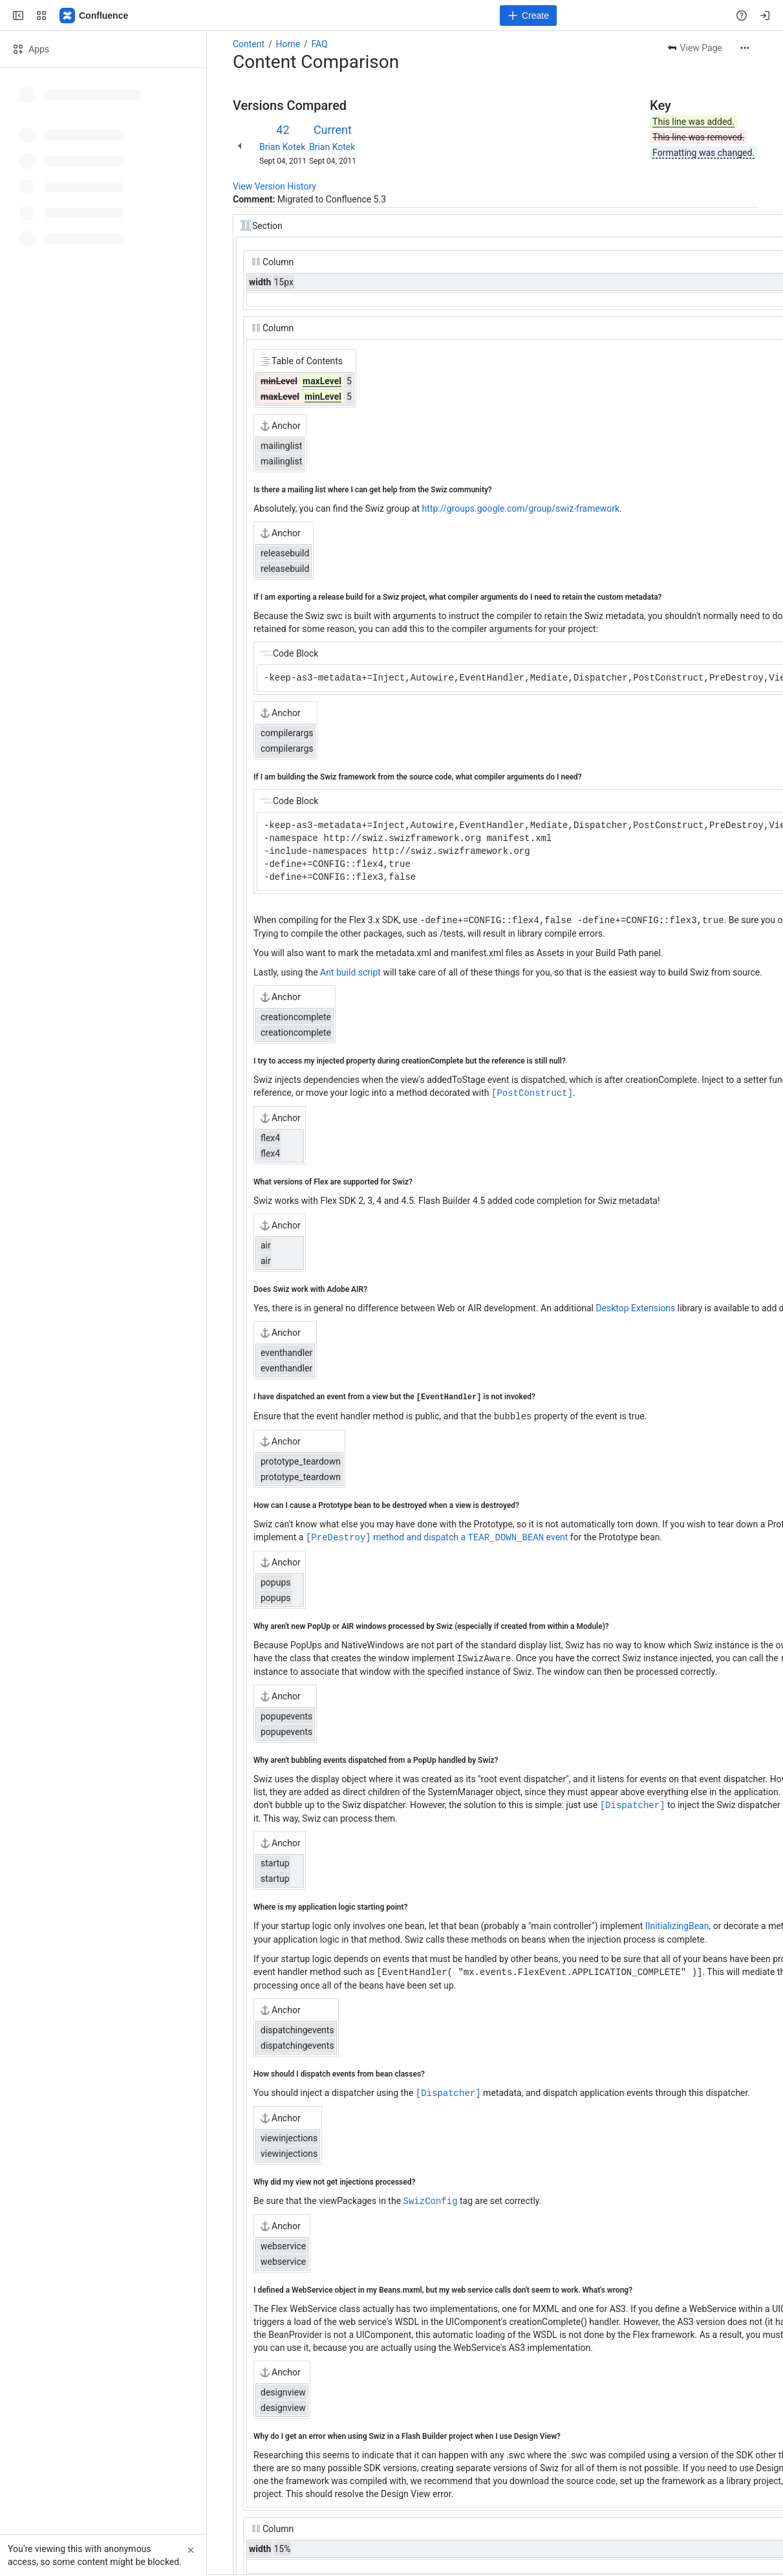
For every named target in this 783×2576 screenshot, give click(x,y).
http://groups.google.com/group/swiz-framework (520, 508)
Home (287, 44)
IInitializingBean (677, 1922)
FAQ (319, 44)
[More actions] (745, 48)
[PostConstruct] (532, 1092)
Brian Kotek (282, 147)
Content (248, 44)
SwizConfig (430, 2195)
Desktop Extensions (635, 1307)
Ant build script (350, 971)
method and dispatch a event (437, 1535)
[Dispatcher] (632, 1801)
